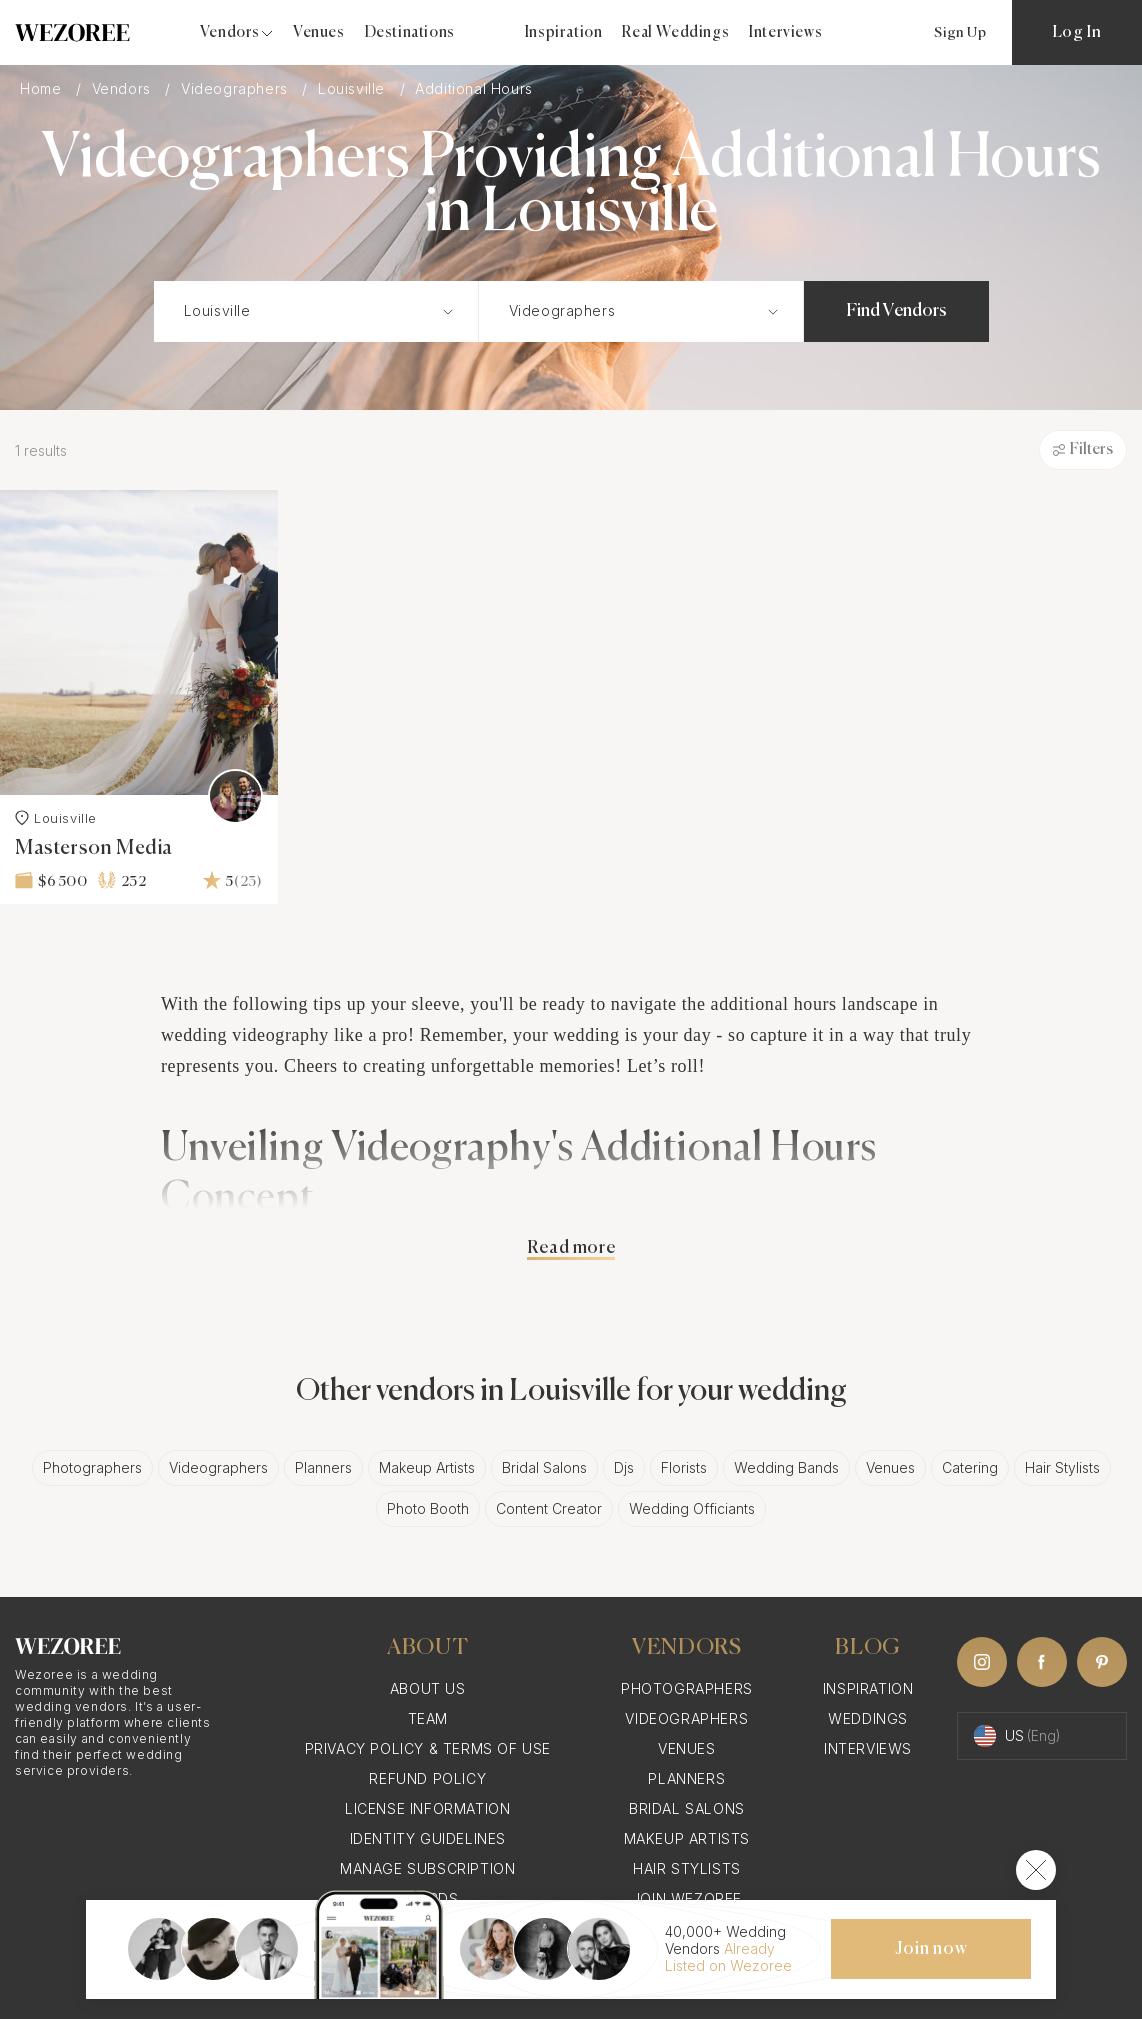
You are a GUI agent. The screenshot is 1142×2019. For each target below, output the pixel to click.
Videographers (236, 88)
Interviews (785, 32)
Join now (931, 1949)
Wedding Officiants (692, 1508)
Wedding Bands (786, 1467)
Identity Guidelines (428, 1838)
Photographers (92, 1467)
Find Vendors (896, 311)
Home (43, 88)
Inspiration (564, 32)
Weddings (868, 1718)
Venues (319, 32)
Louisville (354, 88)
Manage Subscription (427, 1868)
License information (427, 1808)
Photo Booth (428, 1508)
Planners (323, 1467)
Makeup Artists (427, 1467)
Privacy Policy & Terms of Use (428, 1748)
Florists (684, 1467)
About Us (428, 1688)
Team (428, 1718)
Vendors (124, 88)
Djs (624, 1467)
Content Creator (549, 1508)
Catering (970, 1467)
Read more (571, 1248)
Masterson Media (94, 848)
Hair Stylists (1062, 1467)
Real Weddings (675, 32)
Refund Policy (427, 1778)
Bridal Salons (544, 1467)
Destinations (410, 32)
